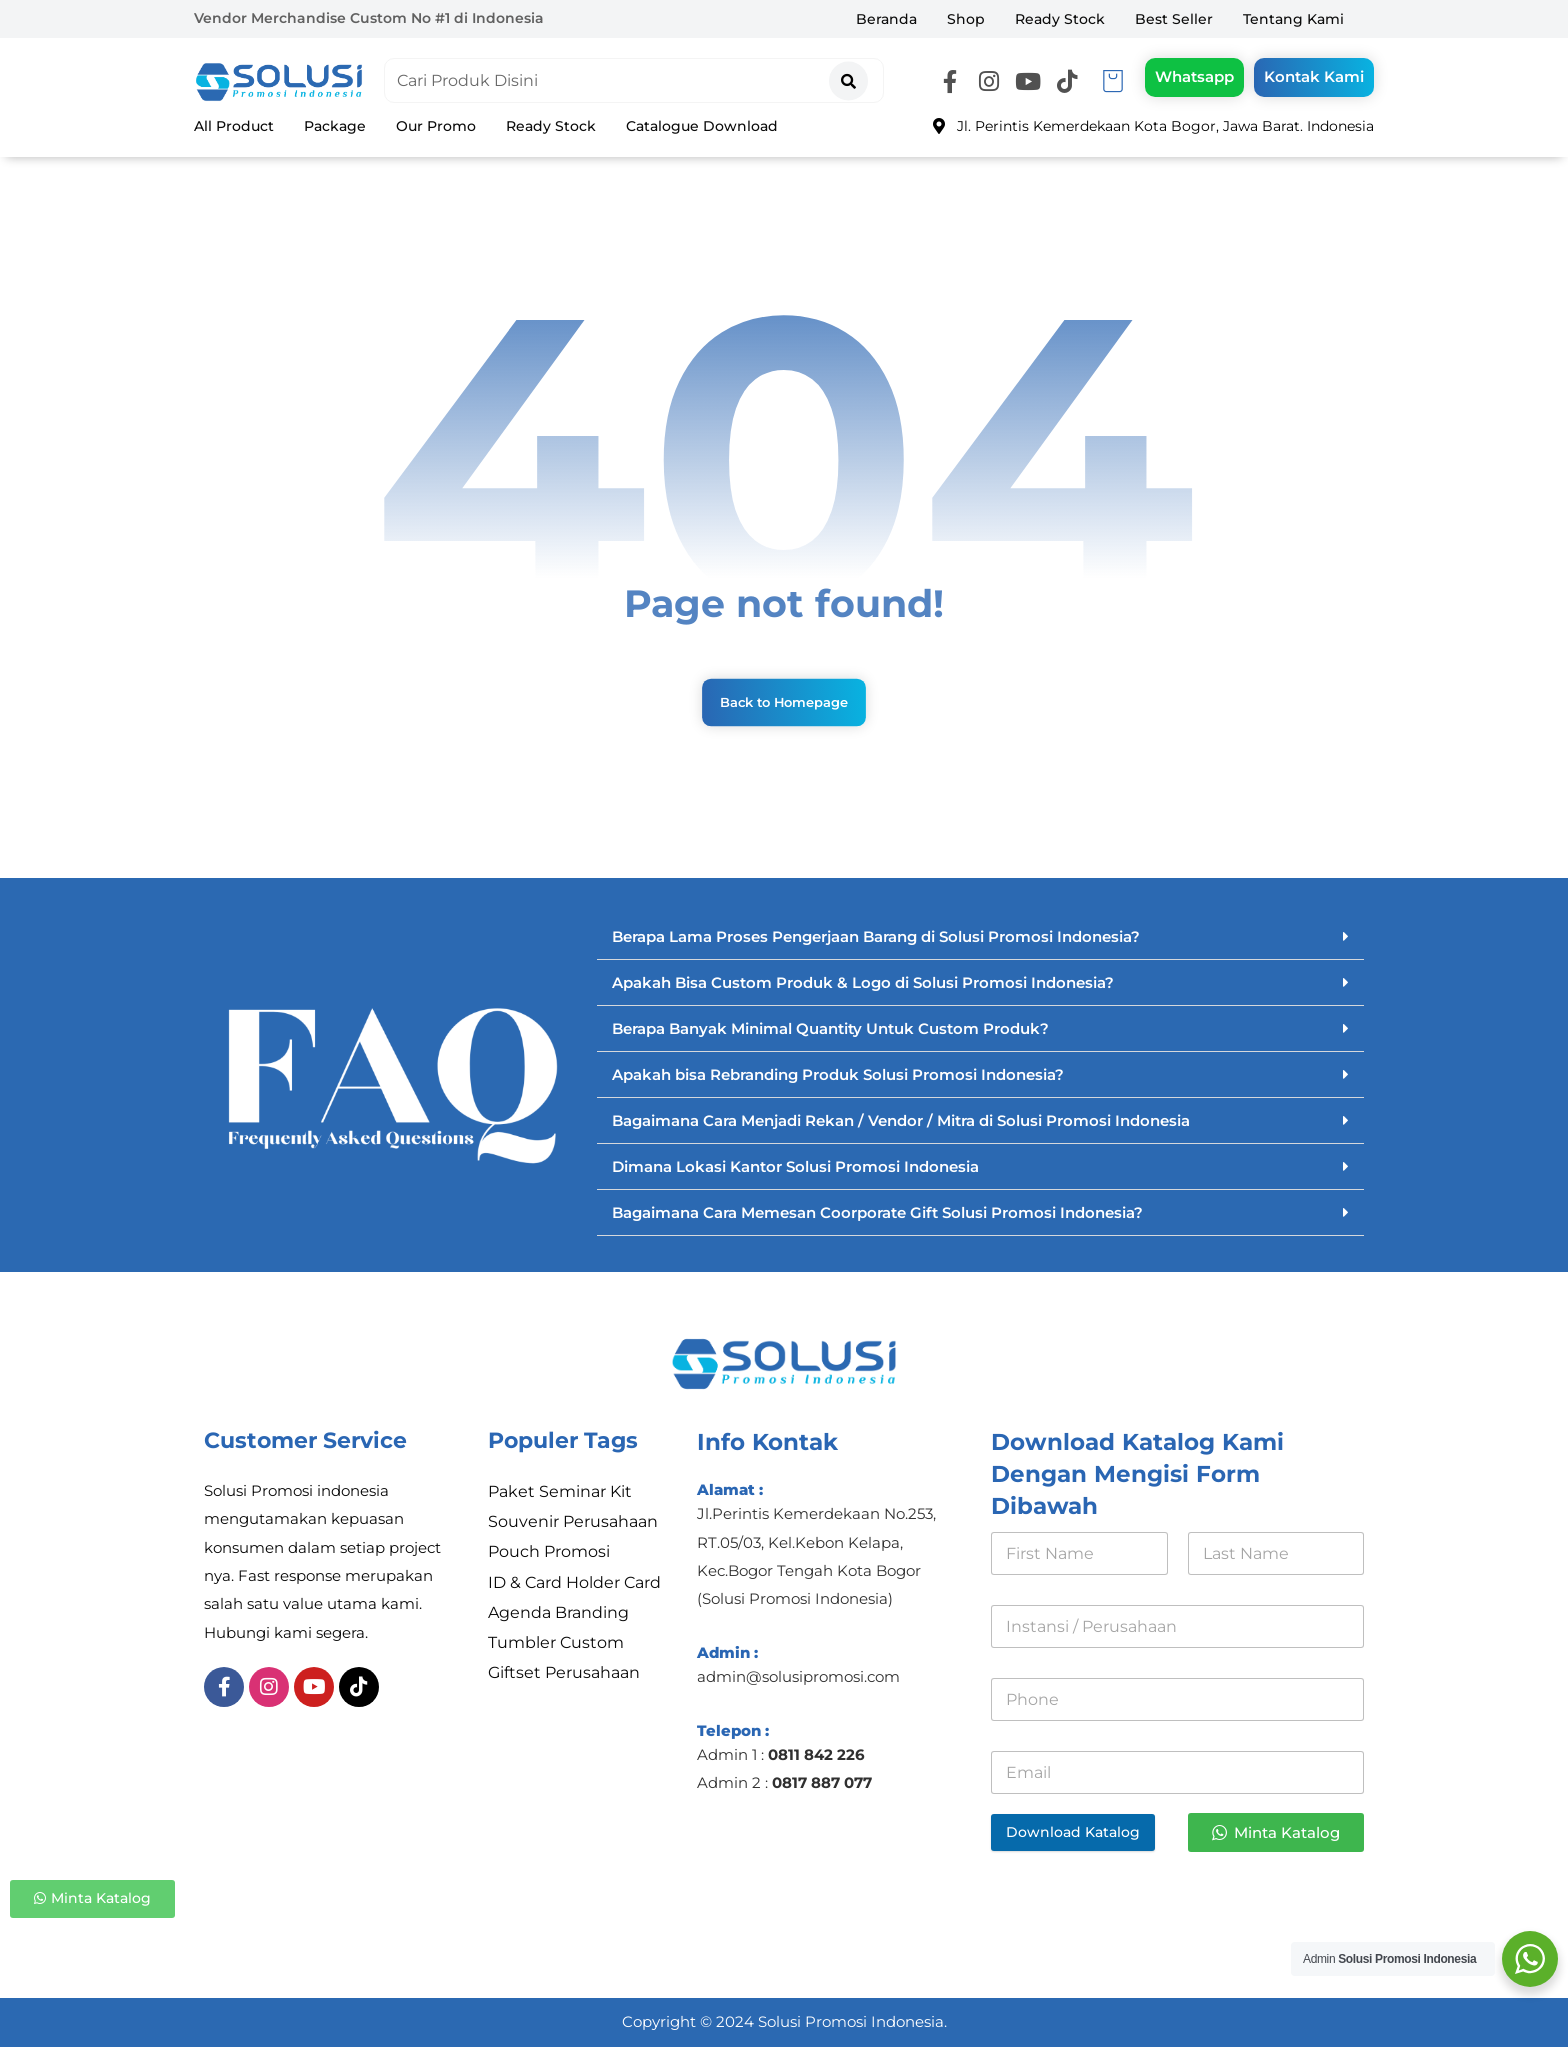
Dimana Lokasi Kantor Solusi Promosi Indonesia (795, 1176)
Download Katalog (1073, 1842)
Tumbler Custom (556, 1662)
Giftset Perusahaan (564, 1694)
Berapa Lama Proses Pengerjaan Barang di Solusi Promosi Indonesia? (876, 946)
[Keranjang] (1113, 81)
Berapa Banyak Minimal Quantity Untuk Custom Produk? (830, 1038)
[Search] (848, 77)
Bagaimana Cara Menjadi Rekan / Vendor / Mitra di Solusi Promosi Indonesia (901, 1130)
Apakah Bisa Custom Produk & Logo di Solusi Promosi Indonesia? (863, 992)
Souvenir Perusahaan (573, 1534)
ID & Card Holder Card (574, 1598)
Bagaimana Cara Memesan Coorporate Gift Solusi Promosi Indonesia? (877, 1222)
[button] (950, 84)
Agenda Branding (558, 1630)
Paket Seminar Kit (560, 1502)
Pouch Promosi (549, 1566)
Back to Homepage (783, 710)
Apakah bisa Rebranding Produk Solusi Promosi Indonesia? (838, 1084)
